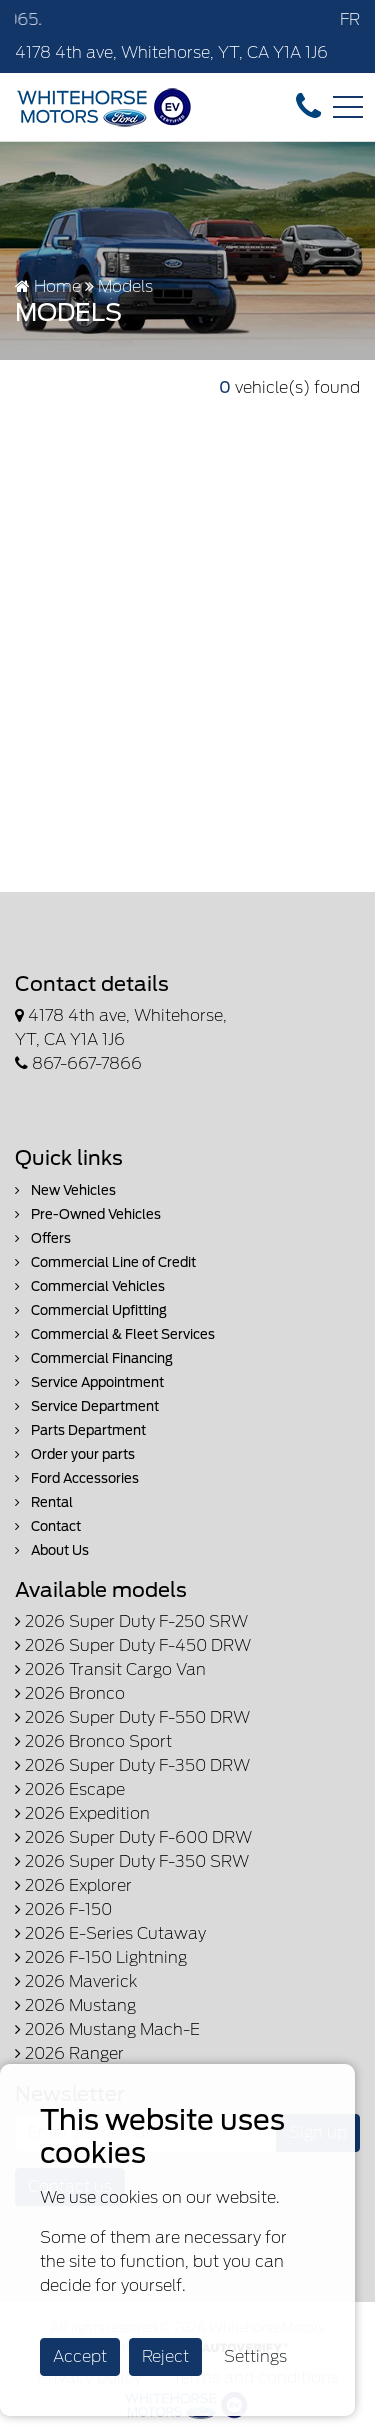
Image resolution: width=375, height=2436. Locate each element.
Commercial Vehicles (90, 1286)
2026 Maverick (76, 1981)
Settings (255, 2356)
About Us (52, 1550)
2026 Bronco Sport (93, 1741)
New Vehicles (65, 1190)
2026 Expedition (82, 1813)
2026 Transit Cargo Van (110, 1669)
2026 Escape (70, 1789)
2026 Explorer (73, 1885)
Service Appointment (89, 1382)
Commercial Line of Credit (105, 1262)
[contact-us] (308, 105)
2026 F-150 (63, 1909)
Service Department (87, 1406)
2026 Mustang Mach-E (107, 2029)
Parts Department (80, 1430)
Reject (165, 2356)
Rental (44, 1502)
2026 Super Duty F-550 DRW (132, 1717)
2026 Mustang (75, 2005)
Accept (80, 2356)
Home (48, 286)
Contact (48, 1526)
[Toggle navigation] (348, 107)
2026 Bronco (70, 1693)
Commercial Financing (94, 1358)
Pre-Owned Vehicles (88, 1214)
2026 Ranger (69, 2053)
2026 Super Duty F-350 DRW (132, 1765)
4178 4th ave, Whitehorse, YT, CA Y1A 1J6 (171, 52)
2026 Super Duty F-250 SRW (131, 1621)
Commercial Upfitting (91, 1310)
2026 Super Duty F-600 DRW (133, 1837)
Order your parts (75, 1454)
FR (350, 19)
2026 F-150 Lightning (101, 1957)
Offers (43, 1238)
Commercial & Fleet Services (115, 1334)
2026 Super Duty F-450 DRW (133, 1645)
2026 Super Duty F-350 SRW (132, 1861)
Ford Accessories (77, 1478)
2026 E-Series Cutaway (110, 1933)
